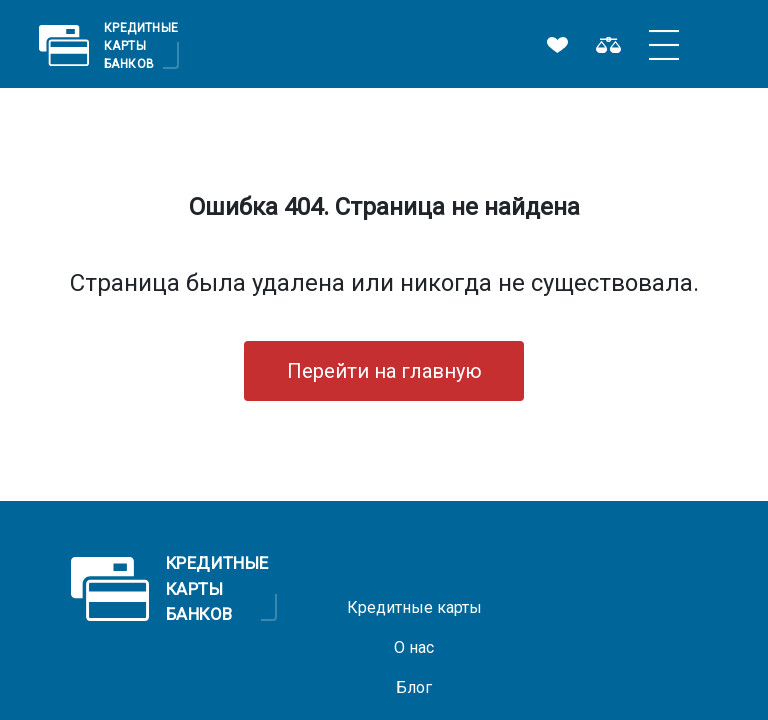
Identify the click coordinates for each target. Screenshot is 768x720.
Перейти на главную (384, 371)
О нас (414, 647)
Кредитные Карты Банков (141, 45)
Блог (414, 687)
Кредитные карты (414, 607)
